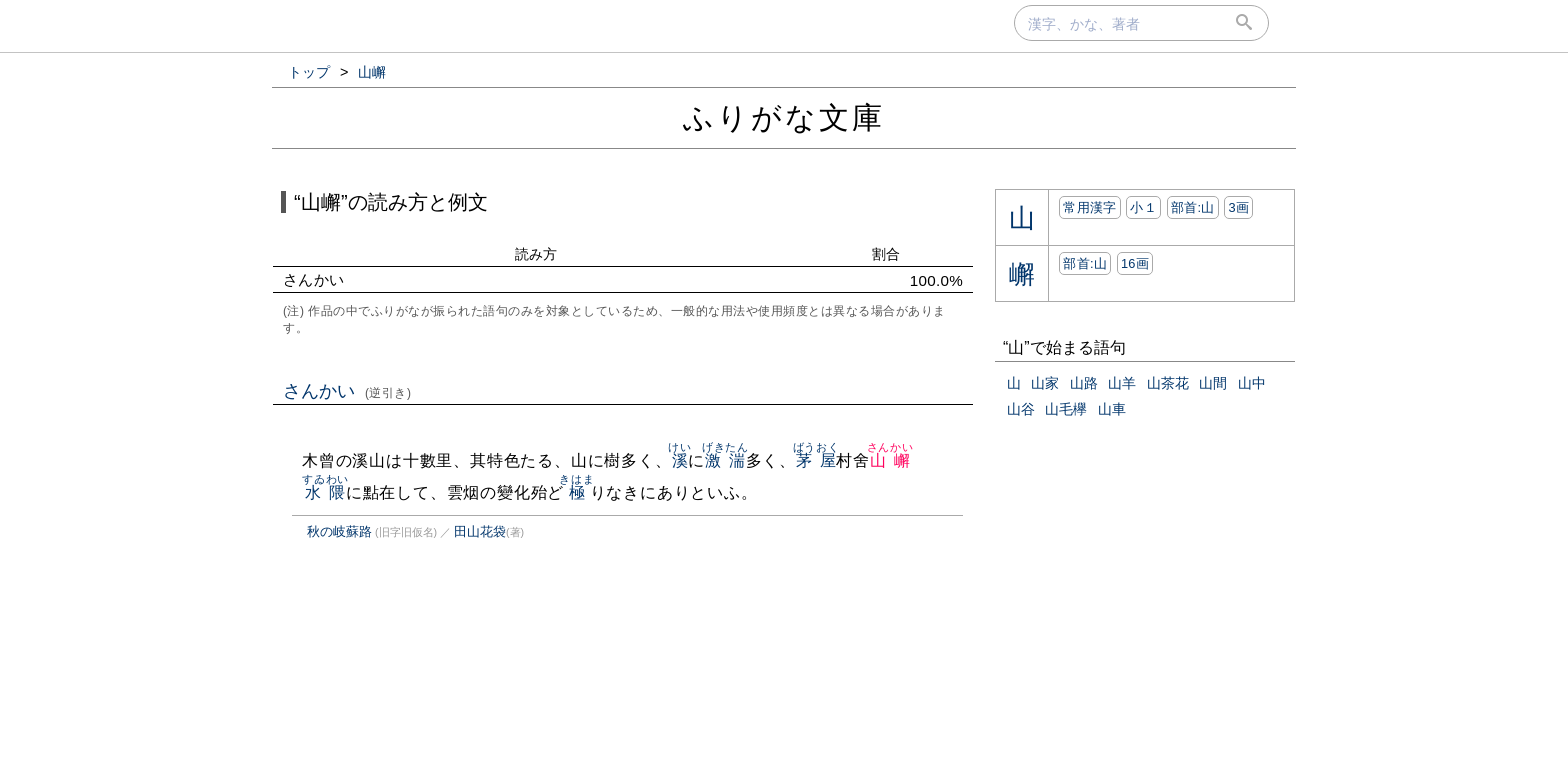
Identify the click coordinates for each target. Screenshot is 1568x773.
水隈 (325, 492)
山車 (1112, 409)
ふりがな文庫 (784, 117)
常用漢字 (1089, 207)
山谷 (1021, 409)
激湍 (725, 460)
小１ (1143, 207)
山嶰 (890, 460)
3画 (1238, 207)
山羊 (1122, 383)
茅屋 (816, 460)
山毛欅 (1066, 409)
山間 (1213, 383)
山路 (1084, 383)
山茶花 (1168, 383)
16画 (1135, 263)
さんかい (347, 391)
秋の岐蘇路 (339, 531)
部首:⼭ (1193, 207)
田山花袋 (480, 531)
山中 (1252, 383)
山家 (1045, 383)
